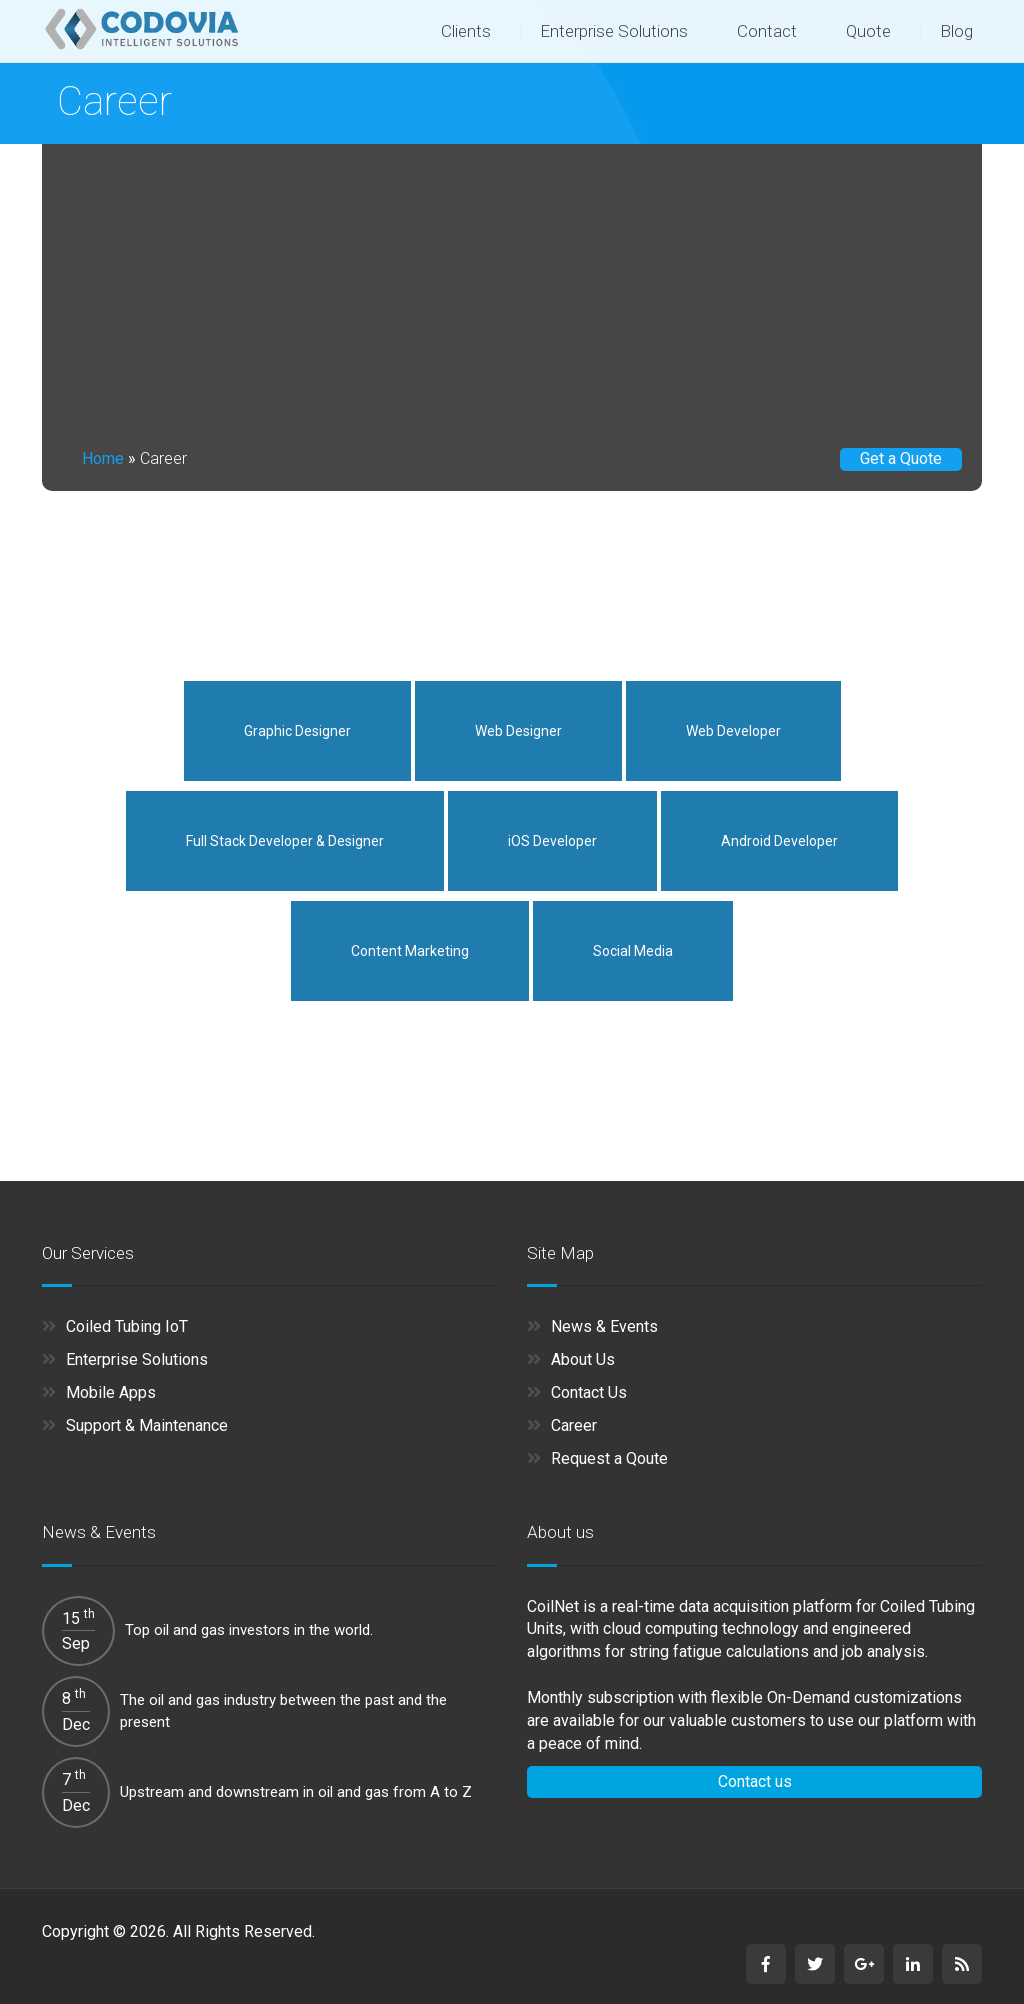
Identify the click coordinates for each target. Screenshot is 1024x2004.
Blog (956, 31)
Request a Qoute (609, 1458)
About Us (583, 1359)
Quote (868, 31)
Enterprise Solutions (614, 31)
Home (103, 458)
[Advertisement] (512, 294)
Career (574, 1425)
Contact (767, 31)
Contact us (755, 1781)
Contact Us (589, 1392)
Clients (466, 31)
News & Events (604, 1326)
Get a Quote (901, 458)
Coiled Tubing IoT (127, 1326)
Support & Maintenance (147, 1425)
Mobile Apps (111, 1392)
